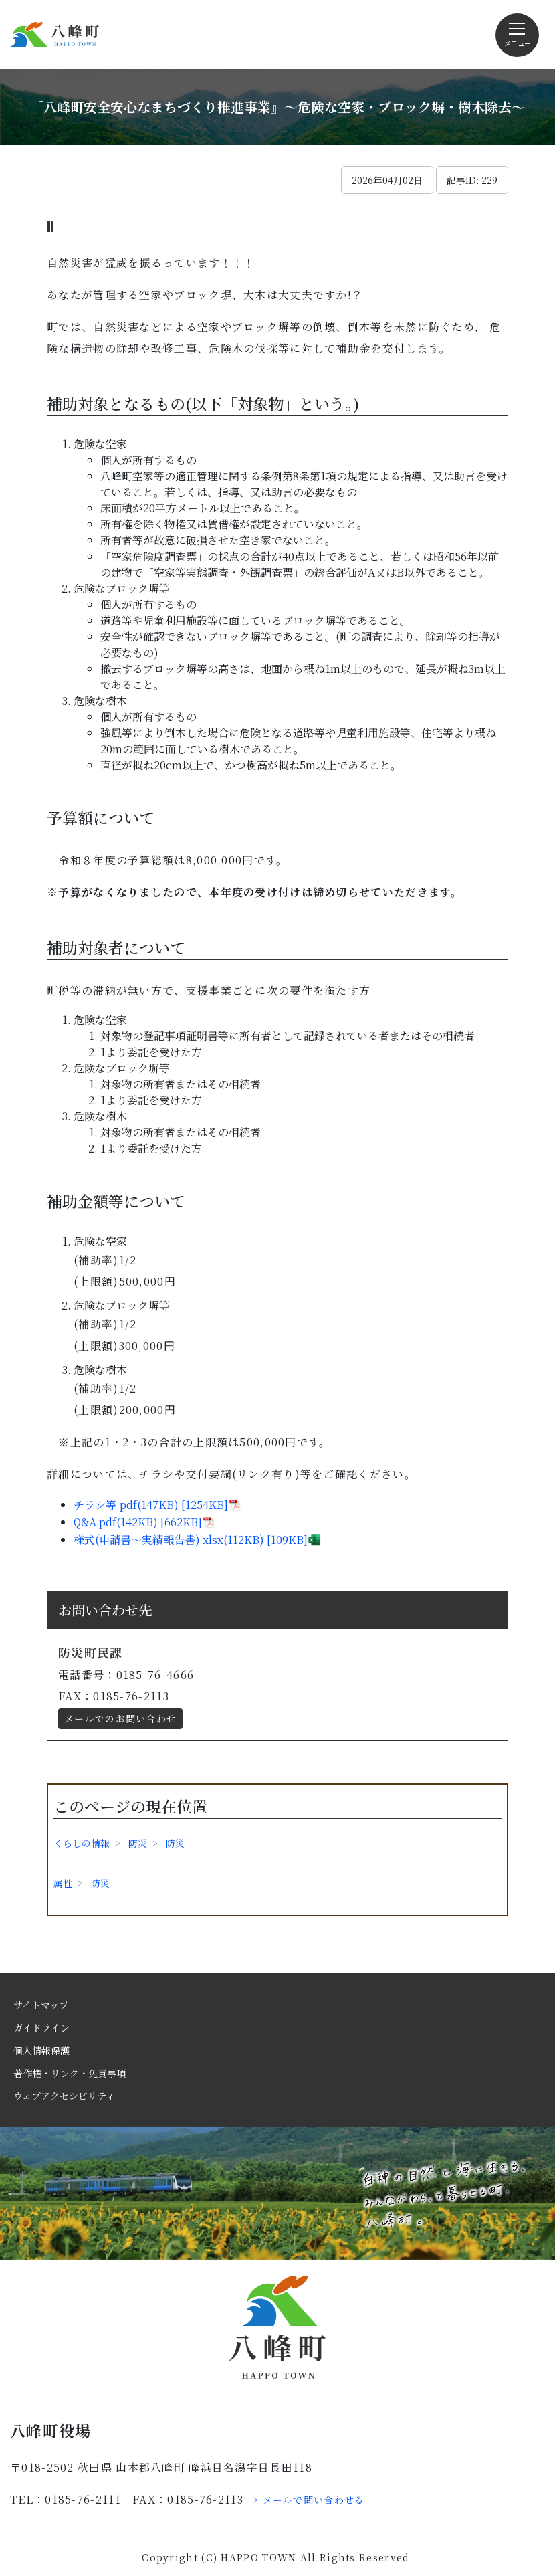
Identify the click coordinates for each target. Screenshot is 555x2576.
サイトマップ (40, 2004)
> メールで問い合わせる (309, 2499)
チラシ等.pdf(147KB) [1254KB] (151, 1504)
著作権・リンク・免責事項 (69, 2073)
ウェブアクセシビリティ (64, 2095)
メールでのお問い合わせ (120, 1718)
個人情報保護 (41, 2050)
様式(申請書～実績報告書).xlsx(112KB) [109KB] (191, 1539)
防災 (137, 1843)
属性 (62, 1883)
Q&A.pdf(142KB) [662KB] (138, 1522)
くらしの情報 (81, 1843)
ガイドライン (41, 2027)
